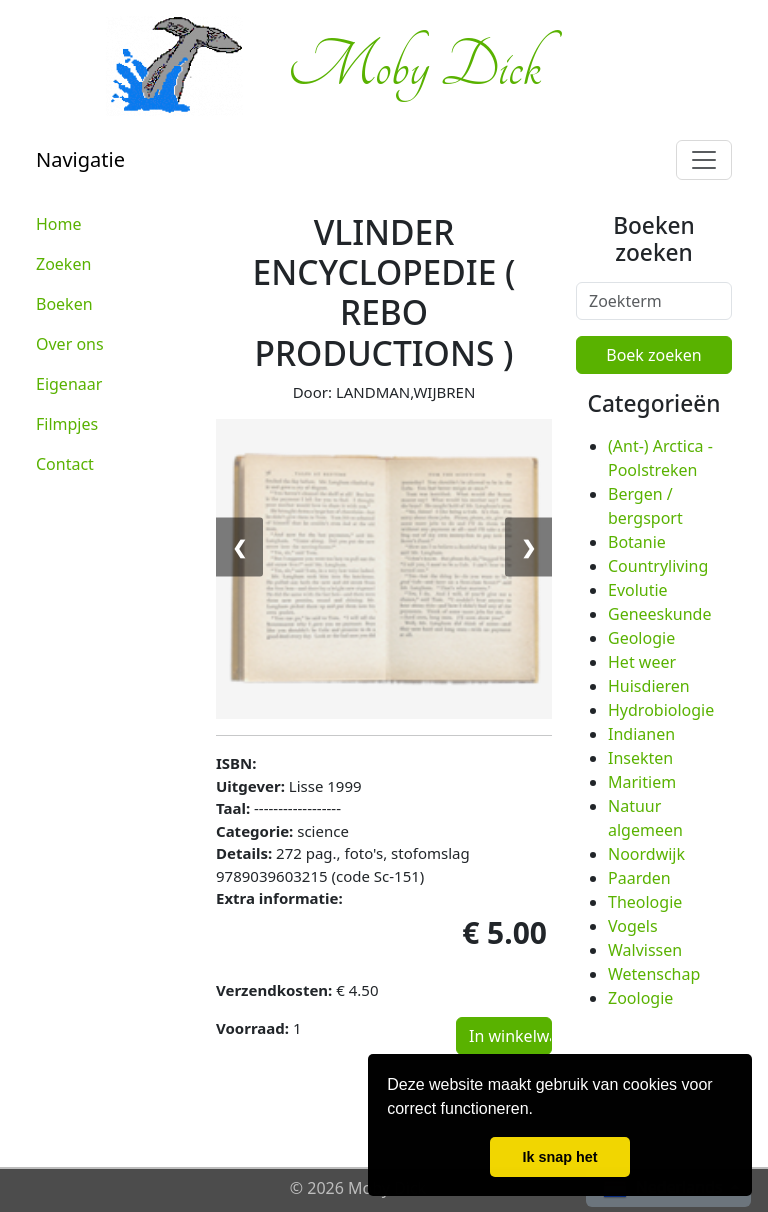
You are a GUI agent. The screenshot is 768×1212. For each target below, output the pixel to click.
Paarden (639, 878)
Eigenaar (69, 384)
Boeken (64, 304)
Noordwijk (646, 854)
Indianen (641, 734)
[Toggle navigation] (704, 160)
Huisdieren (649, 686)
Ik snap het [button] (559, 1157)
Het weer (642, 662)
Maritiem (642, 782)
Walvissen (645, 950)
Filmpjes (67, 424)
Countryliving (658, 566)
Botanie (637, 542)
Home (59, 224)
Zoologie (640, 998)
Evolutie (638, 590)
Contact (65, 464)
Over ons (70, 344)
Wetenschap (654, 974)
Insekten (640, 758)
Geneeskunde (659, 614)
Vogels (633, 926)
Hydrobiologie (661, 710)
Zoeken (63, 264)
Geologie (641, 638)
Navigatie (80, 159)
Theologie (645, 902)
